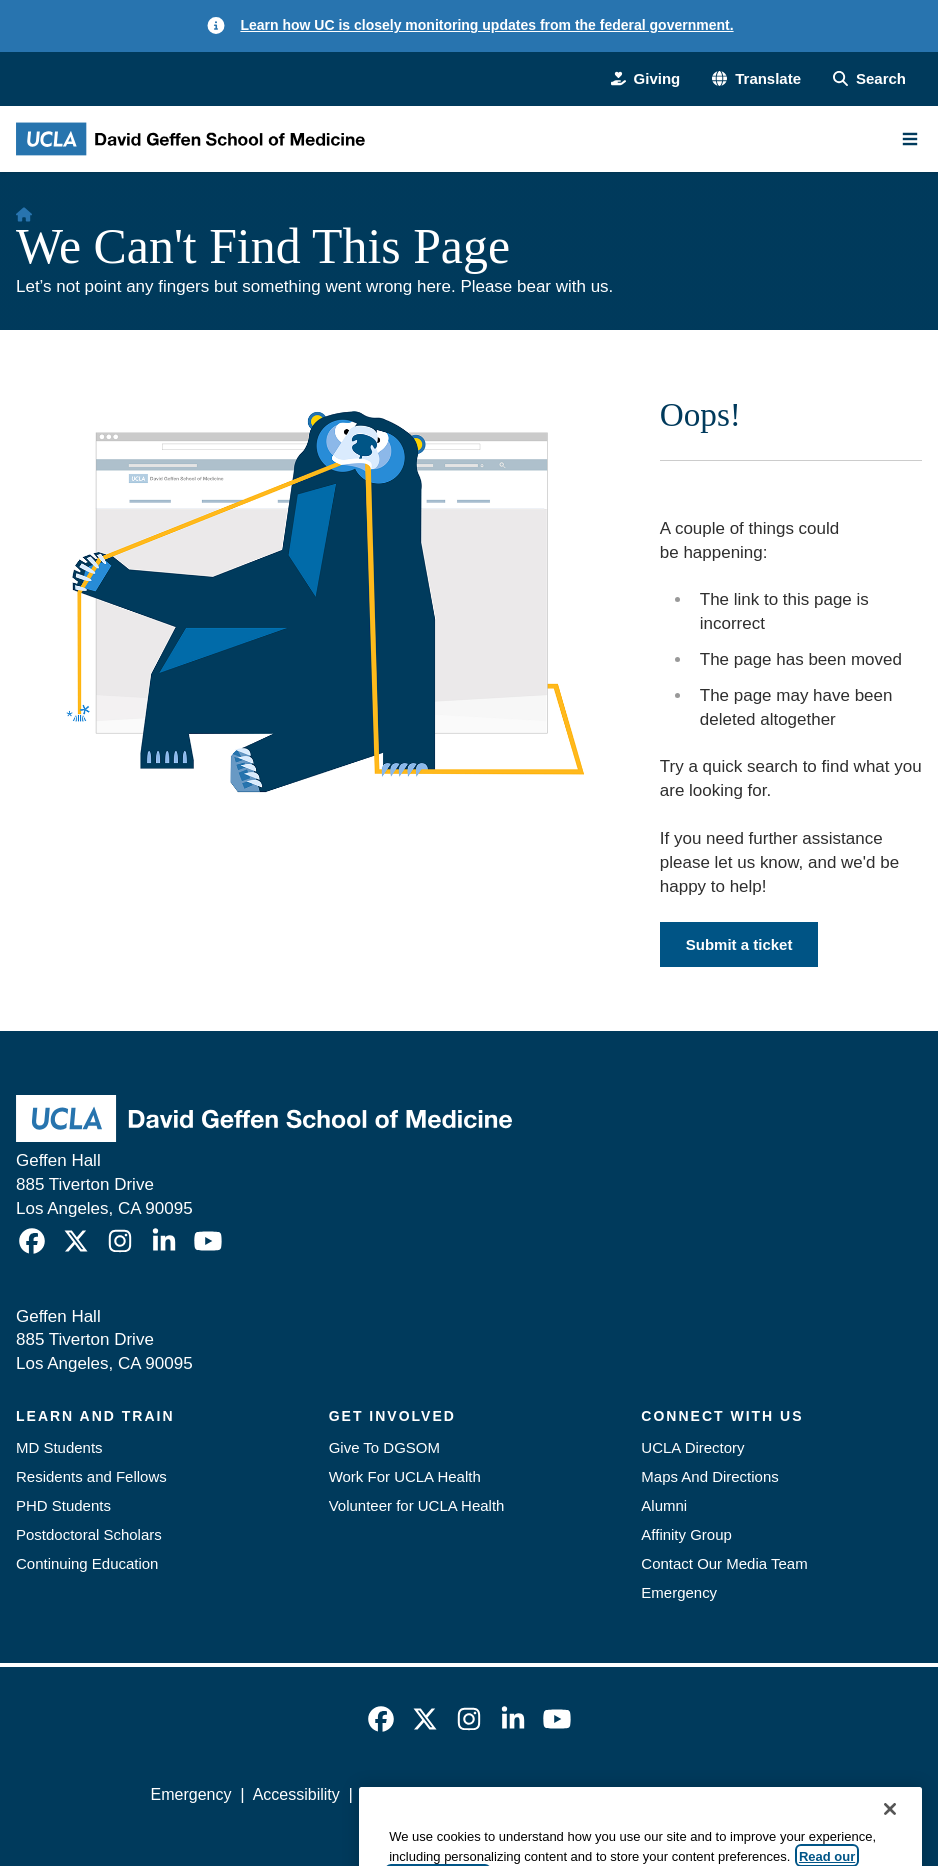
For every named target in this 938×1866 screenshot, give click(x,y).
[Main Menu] (910, 139)
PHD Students (63, 1505)
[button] (756, 78)
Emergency (679, 1592)
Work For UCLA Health (405, 1476)
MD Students (59, 1447)
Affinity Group (686, 1534)
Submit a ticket (739, 944)
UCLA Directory (692, 1447)
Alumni (664, 1505)
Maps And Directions (709, 1476)
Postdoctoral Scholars (89, 1534)
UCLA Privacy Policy (434, 1794)
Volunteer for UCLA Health (417, 1505)
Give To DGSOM (384, 1447)
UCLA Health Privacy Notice (627, 1794)
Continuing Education (87, 1563)
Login (767, 1794)
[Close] (890, 1840)
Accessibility (296, 1794)
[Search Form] (869, 78)
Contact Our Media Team (724, 1563)
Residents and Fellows (91, 1476)
